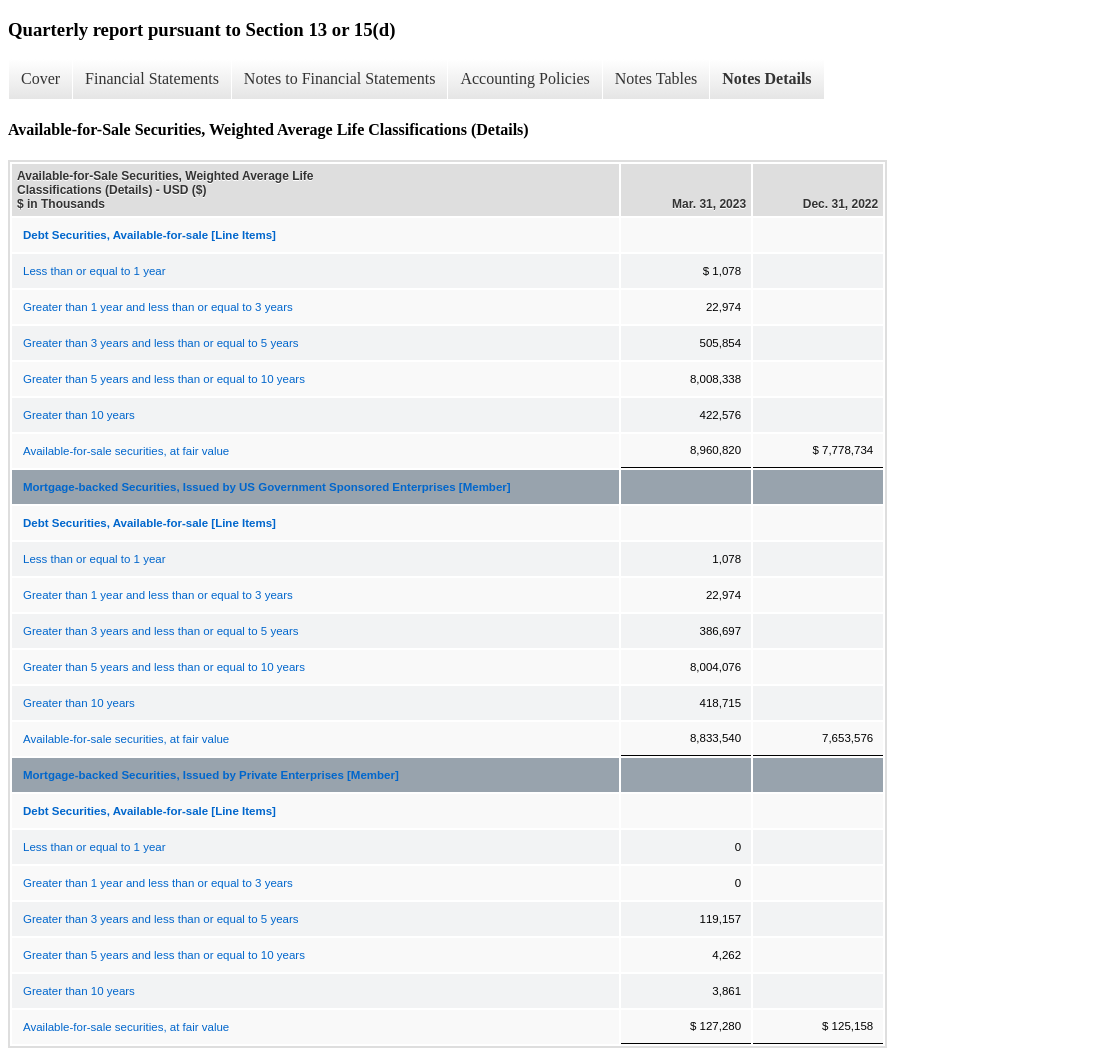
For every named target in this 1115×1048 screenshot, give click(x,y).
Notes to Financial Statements (340, 78)
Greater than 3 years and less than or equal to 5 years (161, 343)
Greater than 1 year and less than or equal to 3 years (158, 307)
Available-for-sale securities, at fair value (126, 451)
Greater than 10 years (79, 415)
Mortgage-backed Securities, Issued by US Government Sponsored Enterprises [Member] (267, 487)
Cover (40, 78)
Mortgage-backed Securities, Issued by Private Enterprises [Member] (211, 775)
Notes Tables (656, 78)
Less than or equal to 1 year (94, 271)
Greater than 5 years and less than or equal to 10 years (164, 379)
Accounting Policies (524, 78)
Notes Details (766, 78)
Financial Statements (152, 78)
